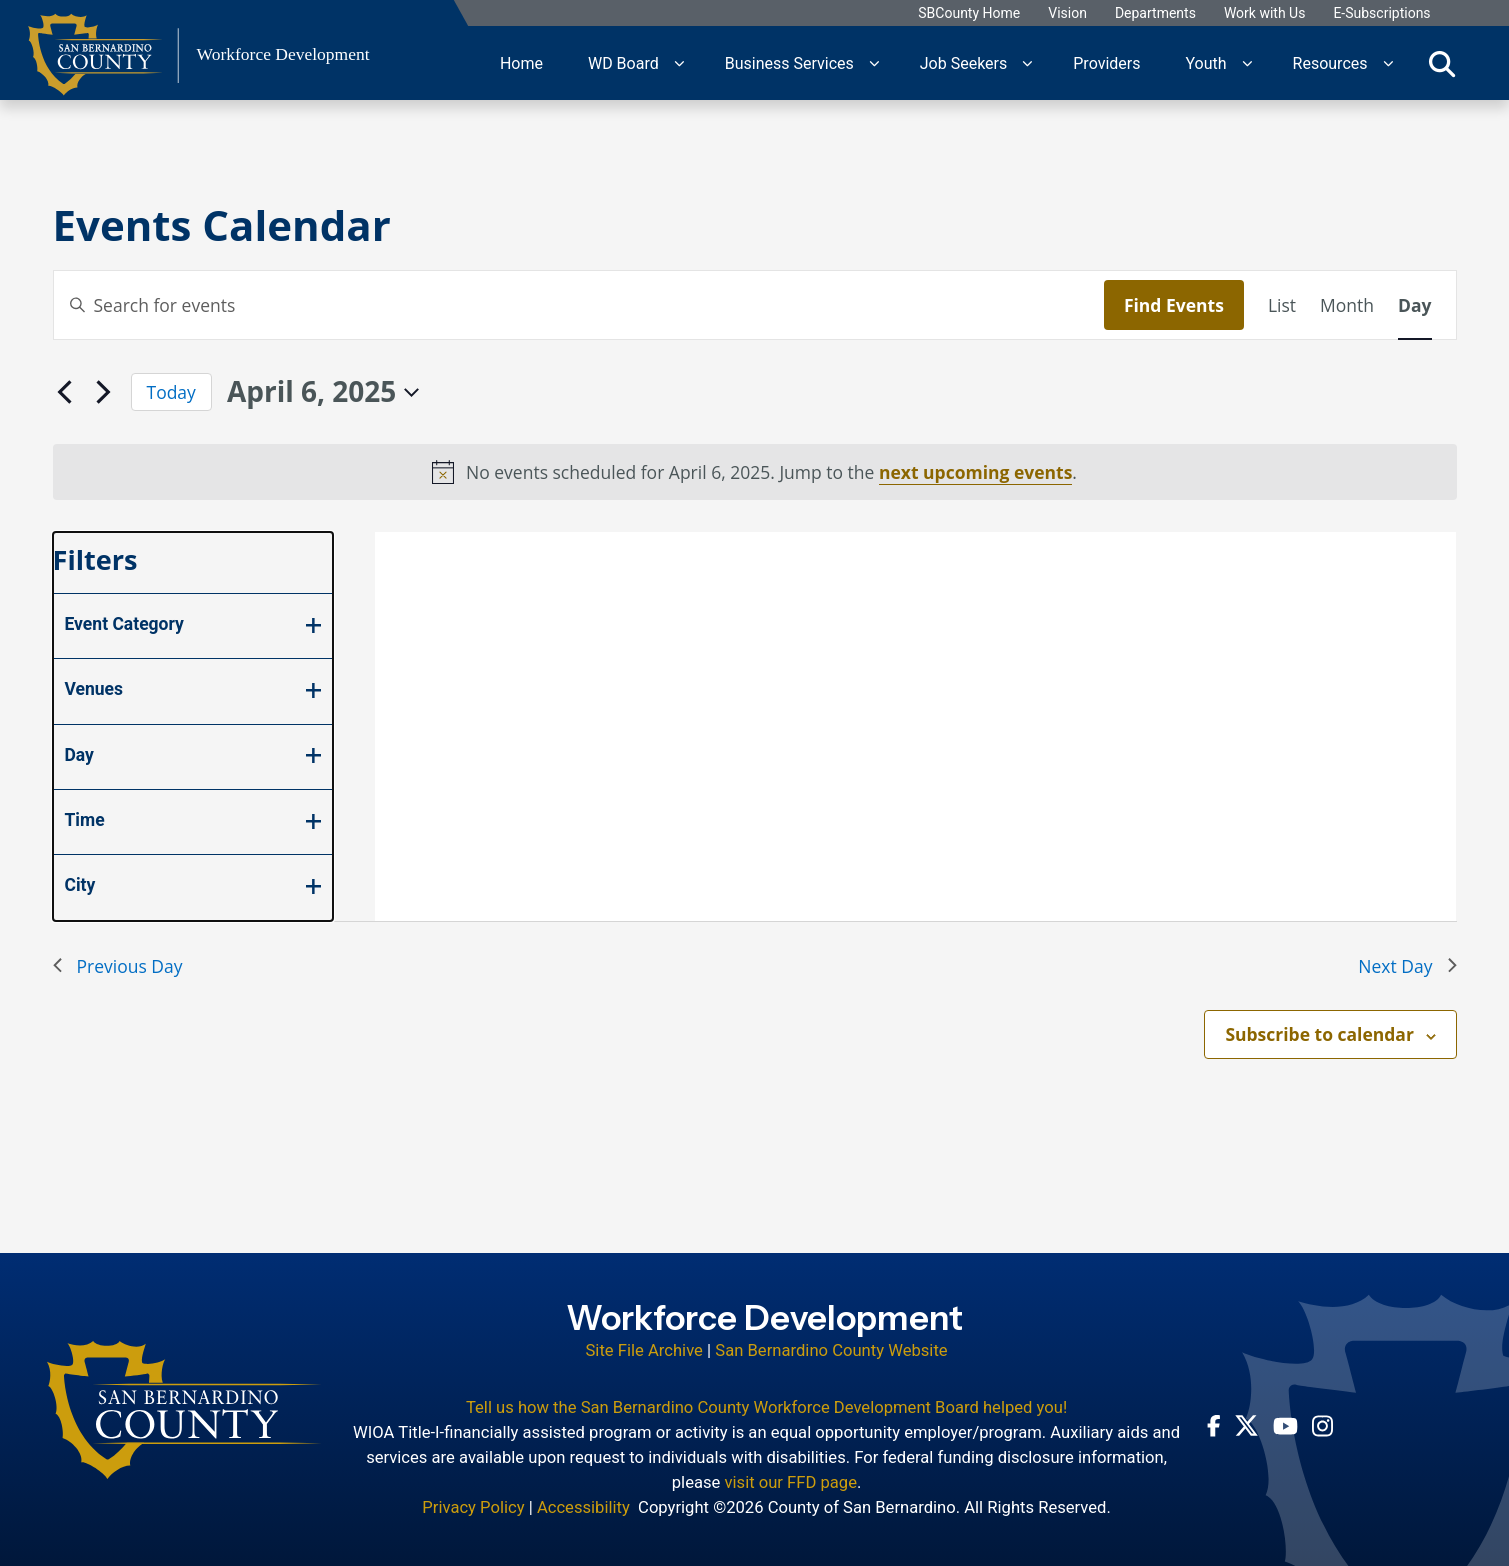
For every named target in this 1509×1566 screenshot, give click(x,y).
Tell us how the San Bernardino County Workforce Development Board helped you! (766, 1405)
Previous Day (118, 966)
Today (171, 392)
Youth (1205, 62)
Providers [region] (1106, 62)
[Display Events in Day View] (1414, 305)
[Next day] (104, 392)
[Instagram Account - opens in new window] (1322, 1424)
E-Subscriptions (1382, 13)
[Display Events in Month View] (1347, 305)
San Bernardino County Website (831, 1349)
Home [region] (521, 62)
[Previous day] (65, 392)
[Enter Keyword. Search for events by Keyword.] (579, 305)
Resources (1330, 62)
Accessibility (583, 1505)
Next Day (1407, 966)
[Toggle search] (1442, 63)
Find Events (1174, 305)
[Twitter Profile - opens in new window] (1246, 1423)
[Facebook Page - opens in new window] (1214, 1424)
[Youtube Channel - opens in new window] (1285, 1424)
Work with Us (1266, 13)
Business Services (789, 62)
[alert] (755, 472)
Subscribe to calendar (1319, 1034)
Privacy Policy (473, 1505)
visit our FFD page (790, 1480)
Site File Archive (644, 1349)
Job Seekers (964, 62)
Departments (1156, 13)
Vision (1068, 13)
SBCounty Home (970, 13)
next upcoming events (975, 472)
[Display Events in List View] (1282, 305)
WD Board (623, 62)
